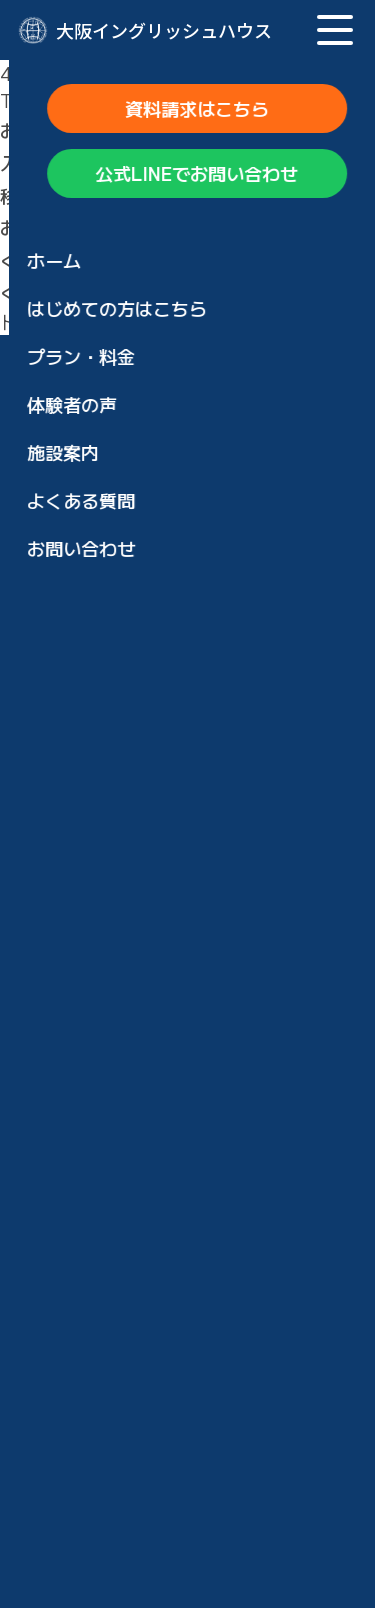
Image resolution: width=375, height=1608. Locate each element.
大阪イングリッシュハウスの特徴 (188, 830)
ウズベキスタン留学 (152, 1082)
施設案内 (89, 1190)
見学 (89, 1406)
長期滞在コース (134, 974)
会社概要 (89, 1514)
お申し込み (116, 1298)
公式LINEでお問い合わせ (187, 709)
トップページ (108, 260)
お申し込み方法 (116, 1244)
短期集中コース (134, 938)
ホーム (80, 776)
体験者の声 (98, 1136)
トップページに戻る (81, 321)
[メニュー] (334, 30)
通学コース (116, 1046)
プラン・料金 (107, 884)
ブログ (80, 1460)
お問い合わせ (107, 1352)
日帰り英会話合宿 (143, 1010)
